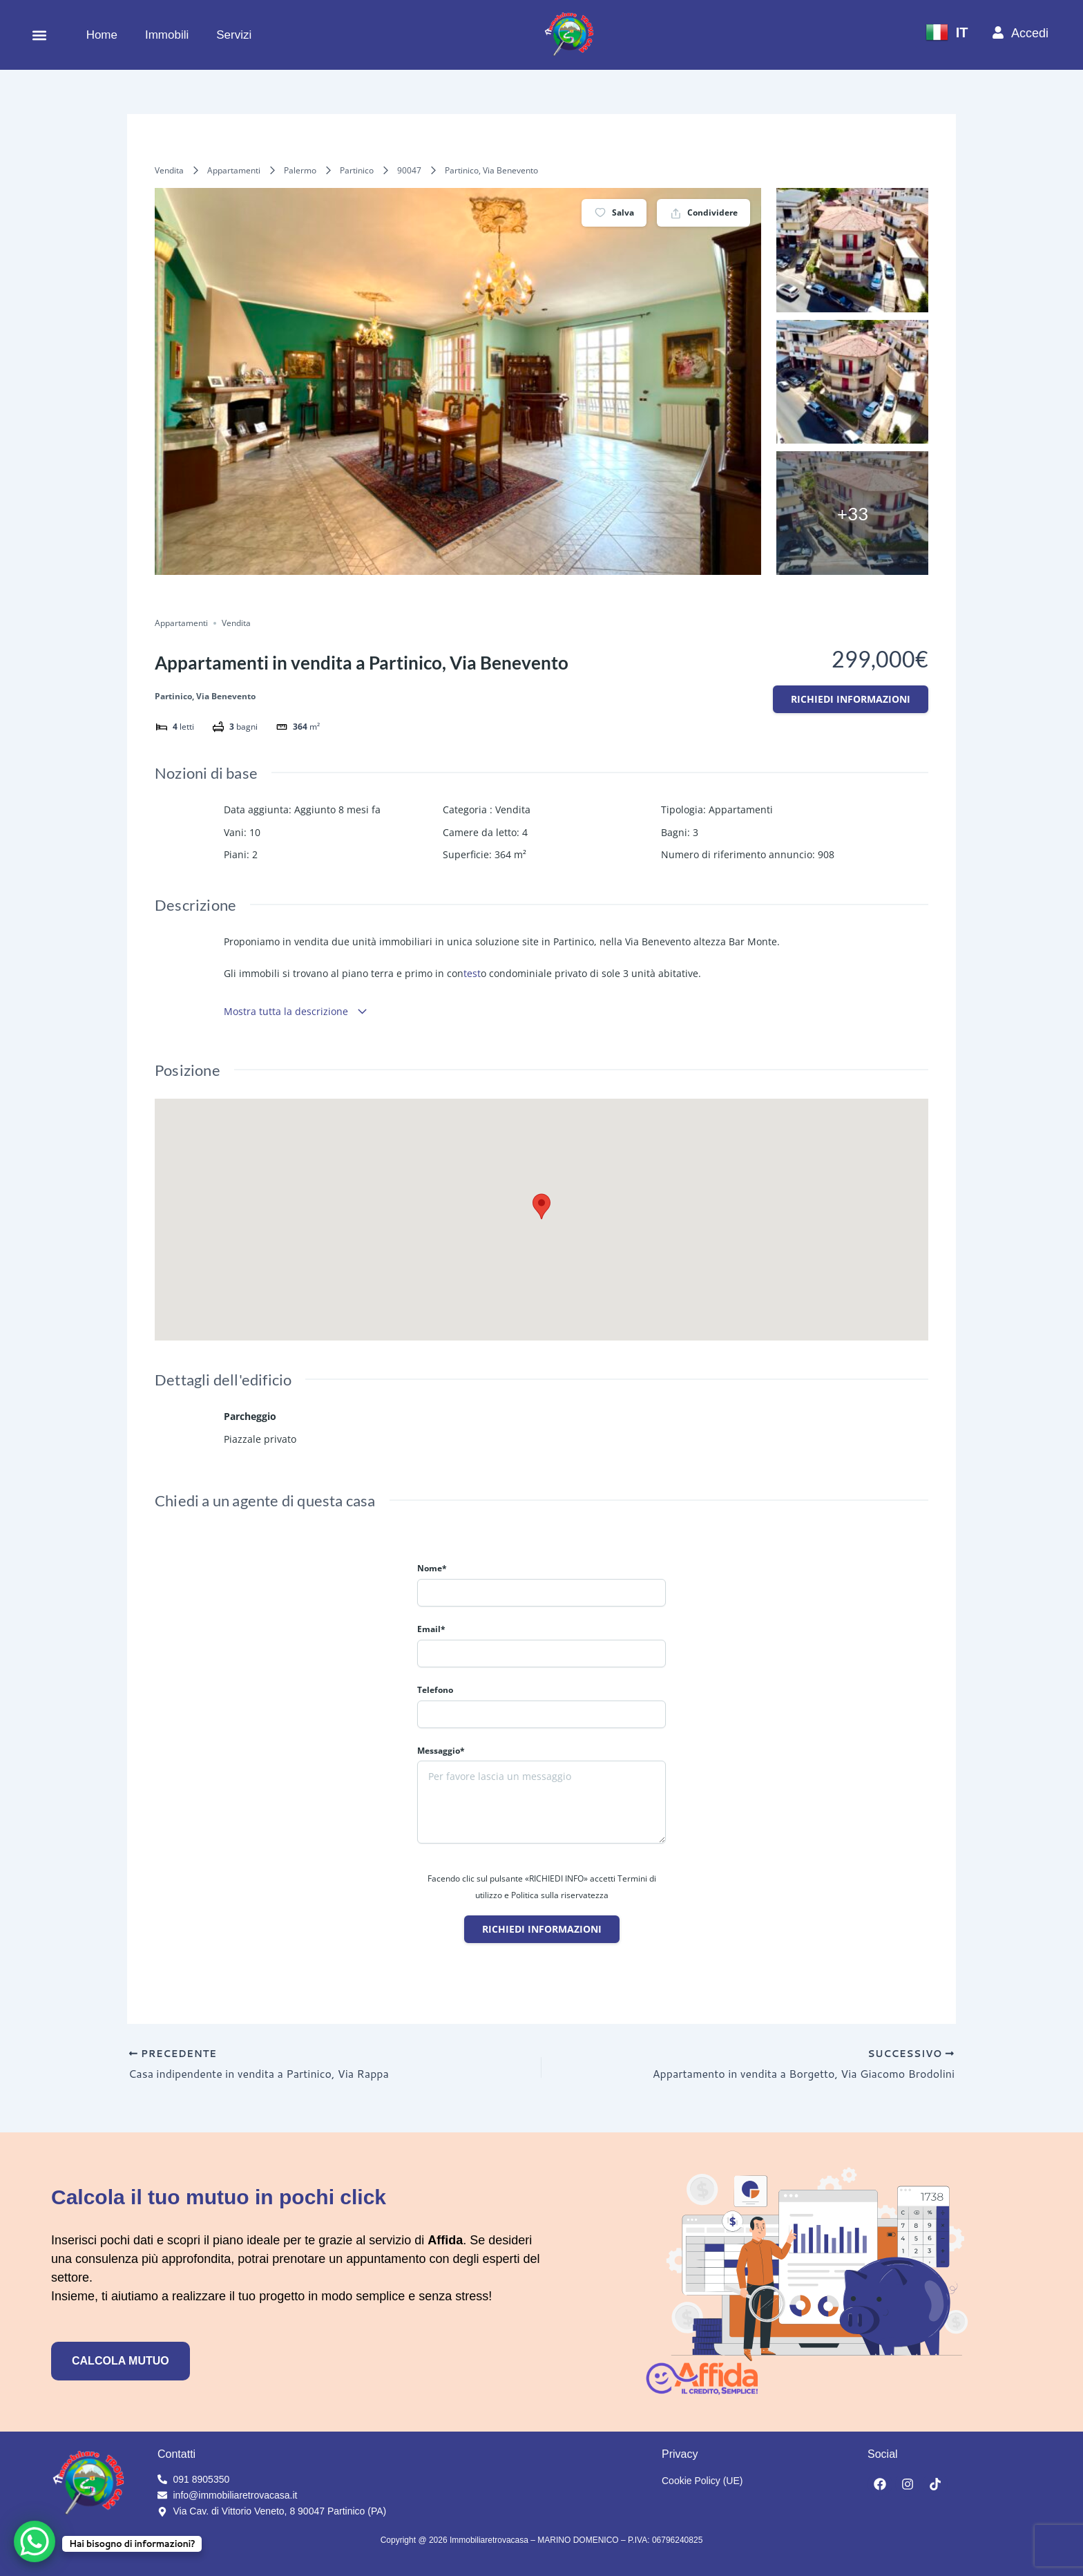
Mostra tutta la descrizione (296, 1011)
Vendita (169, 170)
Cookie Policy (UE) (702, 2480)
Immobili (167, 34)
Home (101, 34)
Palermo (300, 170)
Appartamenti (233, 170)
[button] (39, 34)
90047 (409, 170)
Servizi (233, 34)
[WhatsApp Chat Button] (34, 2541)
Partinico (357, 170)
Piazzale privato (260, 1439)
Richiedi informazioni (850, 698)
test (472, 973)
